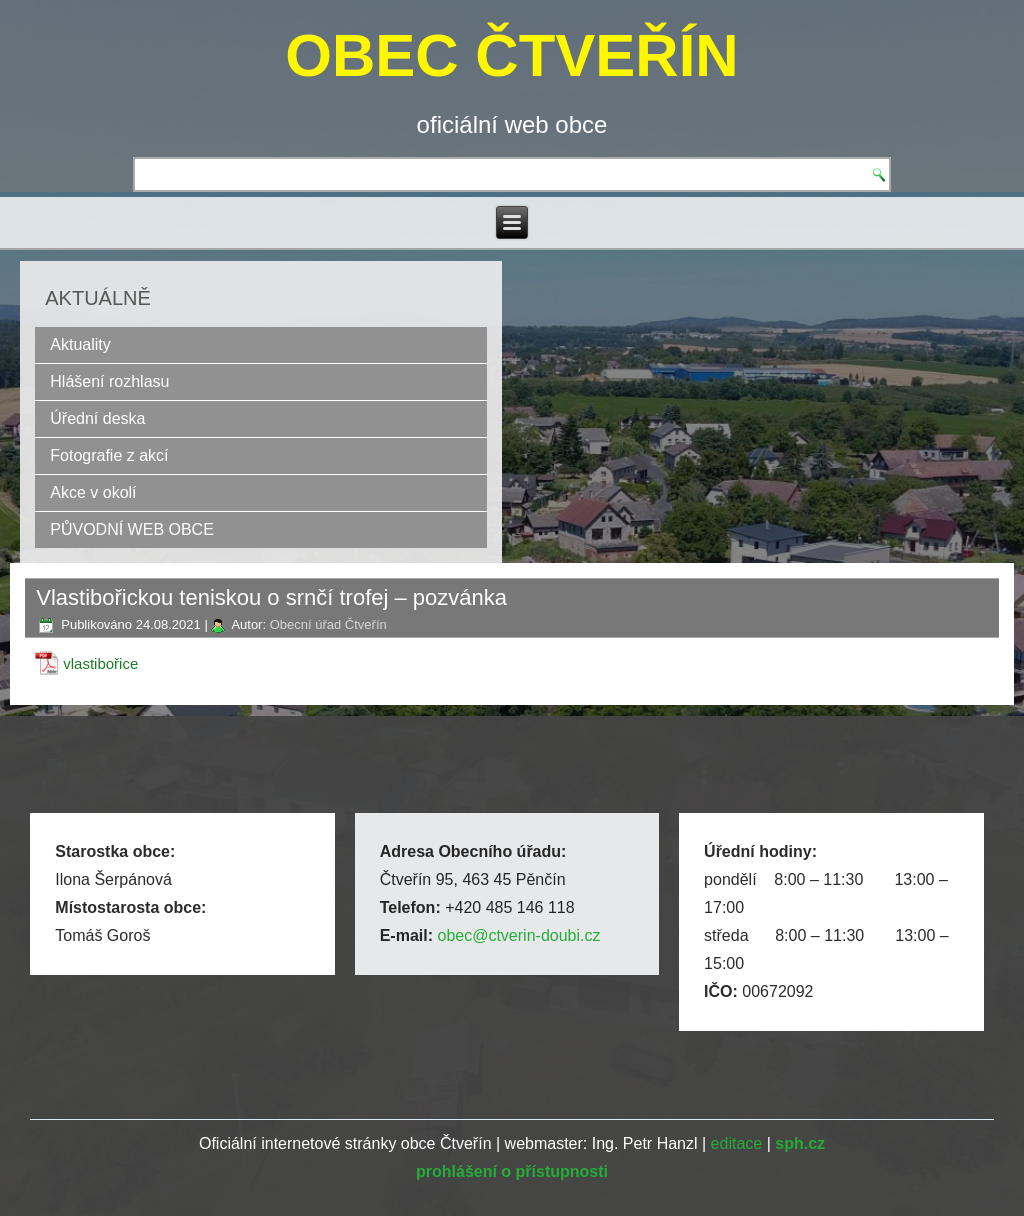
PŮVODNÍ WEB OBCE (132, 529)
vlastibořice (100, 663)
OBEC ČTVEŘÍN (511, 55)
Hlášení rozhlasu (109, 381)
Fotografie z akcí (109, 455)
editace (737, 1143)
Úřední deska (97, 418)
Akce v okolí (93, 492)
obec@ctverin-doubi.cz (518, 935)
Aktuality (80, 344)
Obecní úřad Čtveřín (328, 624)
